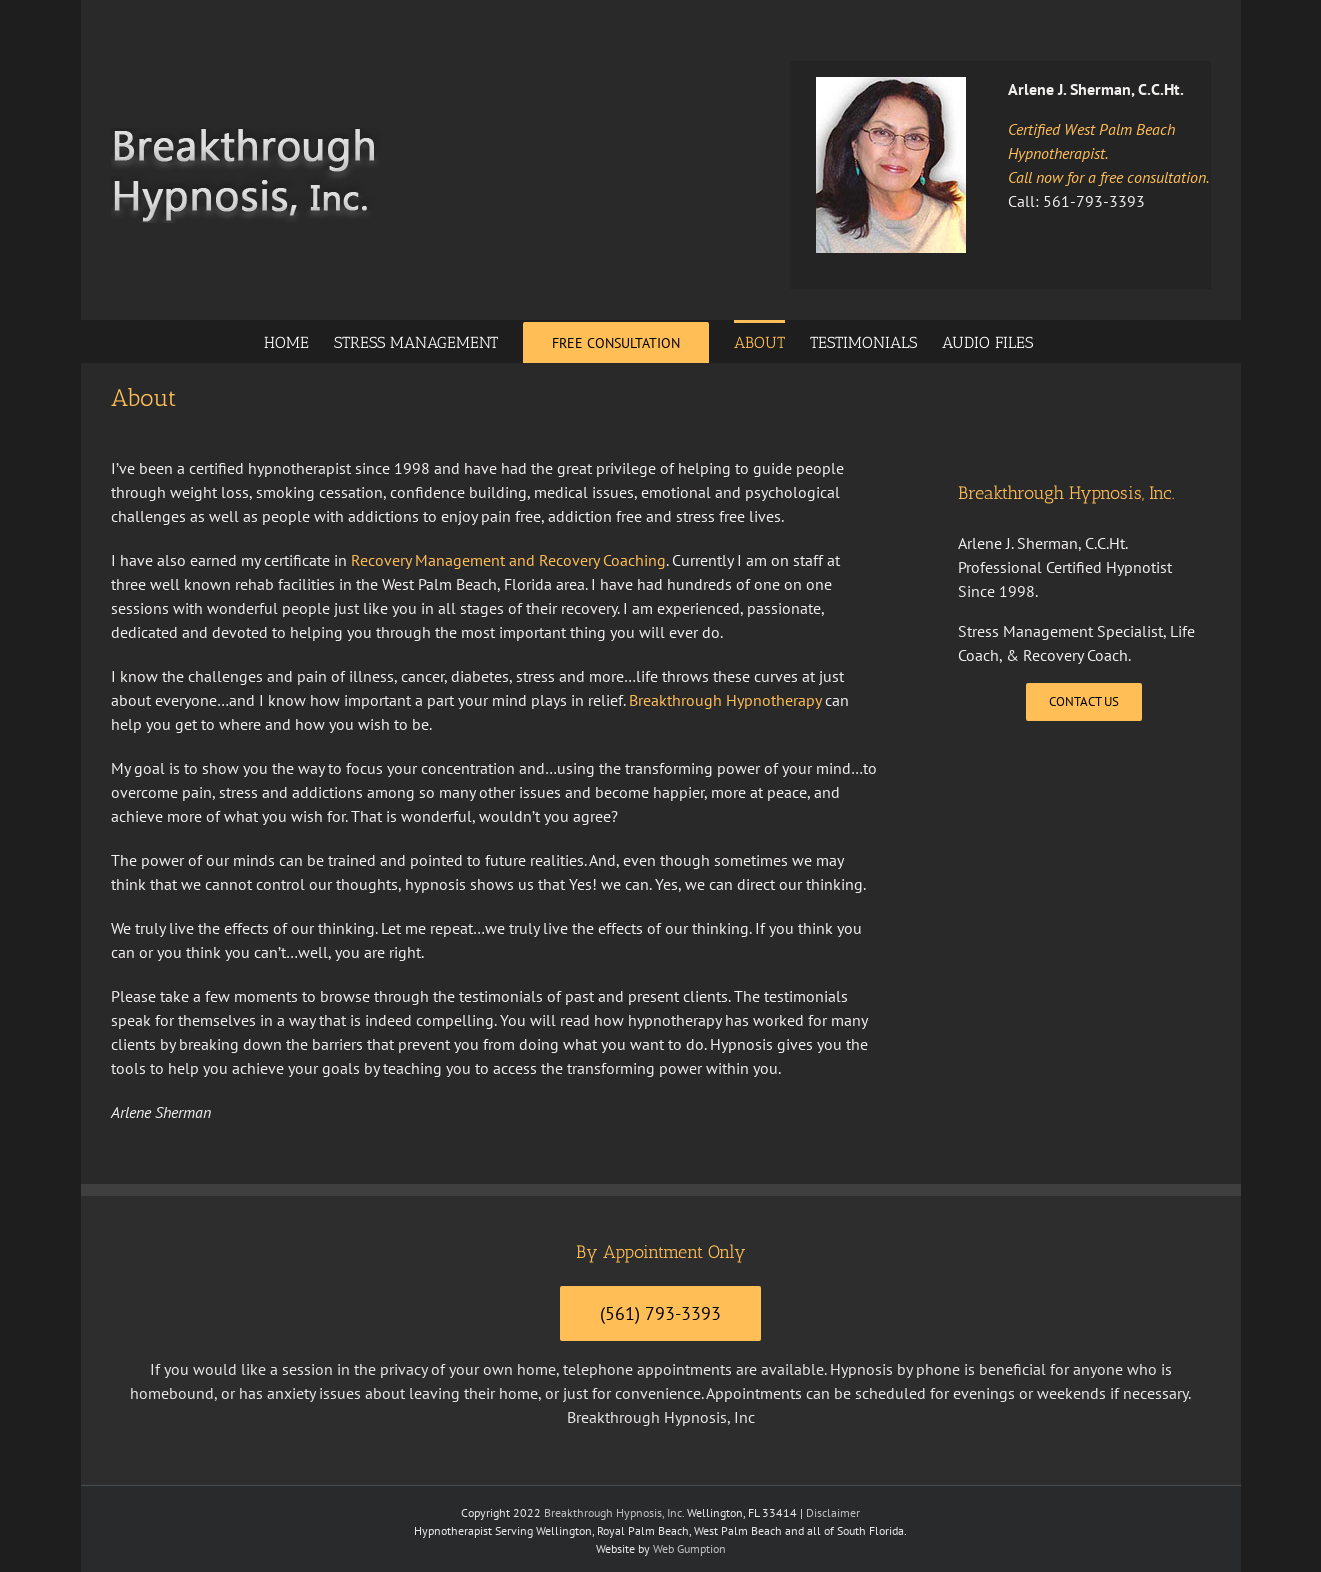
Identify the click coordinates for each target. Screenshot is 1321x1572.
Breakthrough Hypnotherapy (725, 700)
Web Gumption (689, 1548)
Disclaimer (833, 1512)
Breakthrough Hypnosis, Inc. (614, 1512)
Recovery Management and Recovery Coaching (508, 560)
